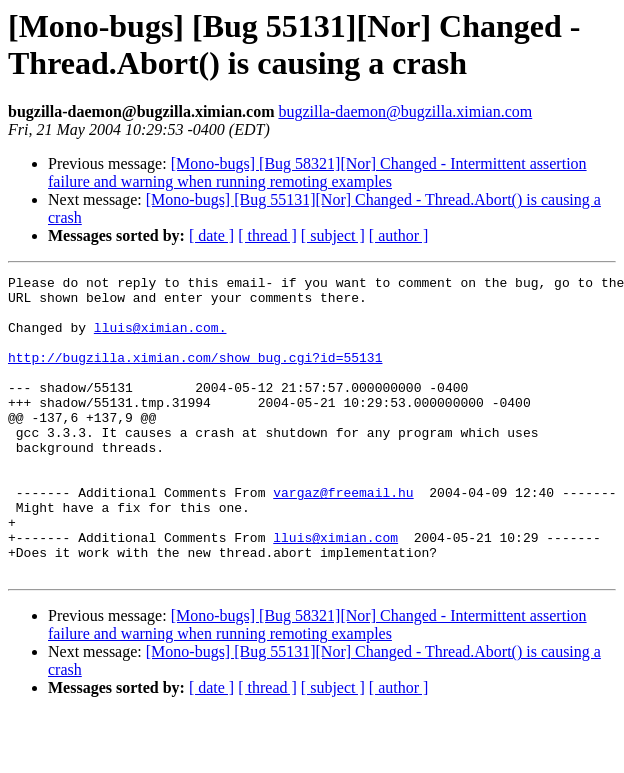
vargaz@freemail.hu (343, 537)
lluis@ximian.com (335, 591)
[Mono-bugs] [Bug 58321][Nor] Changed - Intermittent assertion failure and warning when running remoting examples (317, 172)
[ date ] (211, 235)
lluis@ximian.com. (160, 339)
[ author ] (399, 235)
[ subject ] (333, 235)
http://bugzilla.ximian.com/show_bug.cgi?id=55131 (195, 375)
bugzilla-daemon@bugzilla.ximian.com (405, 111)
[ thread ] (267, 235)
